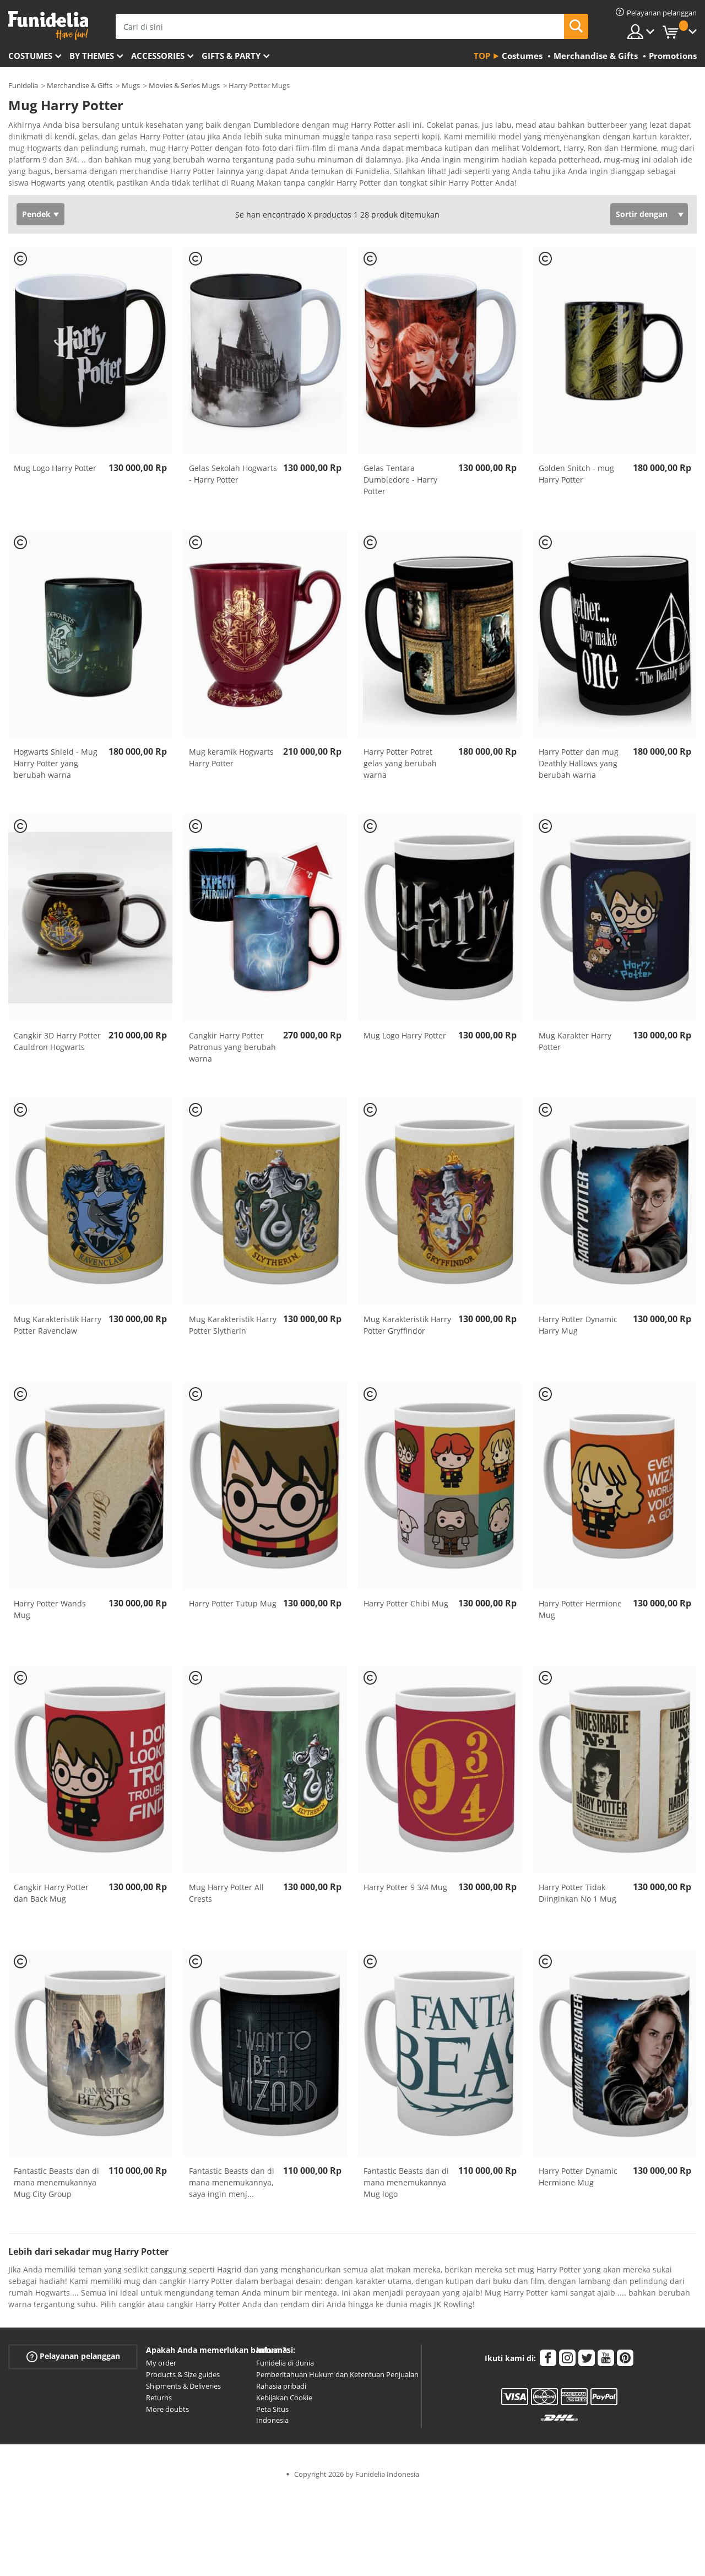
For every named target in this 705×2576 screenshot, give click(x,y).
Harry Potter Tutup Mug (232, 1607)
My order (161, 2367)
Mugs (131, 85)
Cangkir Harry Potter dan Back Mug (51, 1897)
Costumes (30, 55)
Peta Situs (272, 2413)
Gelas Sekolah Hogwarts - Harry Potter (233, 478)
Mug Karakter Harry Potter (575, 1045)
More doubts (167, 2413)
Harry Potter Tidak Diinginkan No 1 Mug (577, 1897)
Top (482, 55)
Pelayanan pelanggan (73, 2360)
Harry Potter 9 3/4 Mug (405, 1891)
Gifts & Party (231, 55)
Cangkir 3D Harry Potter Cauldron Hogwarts (57, 1045)
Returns (159, 2401)
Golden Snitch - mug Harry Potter (576, 478)
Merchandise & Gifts (79, 85)
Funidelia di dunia (285, 2367)
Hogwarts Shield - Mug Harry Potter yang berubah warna (55, 767)
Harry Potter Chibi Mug (406, 1607)
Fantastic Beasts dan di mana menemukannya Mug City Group (56, 2186)
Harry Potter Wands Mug (50, 1613)
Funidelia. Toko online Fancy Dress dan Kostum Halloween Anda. (48, 25)
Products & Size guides (183, 2378)
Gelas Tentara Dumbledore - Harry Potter (400, 483)
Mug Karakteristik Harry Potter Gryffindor (407, 1329)
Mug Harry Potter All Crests (226, 1897)
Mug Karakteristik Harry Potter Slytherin (232, 1329)
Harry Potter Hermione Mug (580, 1613)
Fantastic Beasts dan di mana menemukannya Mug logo (406, 2186)
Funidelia (23, 85)
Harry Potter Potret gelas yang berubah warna (400, 767)
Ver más (34, 185)
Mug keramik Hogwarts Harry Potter (231, 761)
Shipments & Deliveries (183, 2390)
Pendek (36, 218)
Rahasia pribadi (281, 2390)
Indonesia (272, 2424)
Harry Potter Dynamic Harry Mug (578, 1329)
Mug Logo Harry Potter (55, 472)
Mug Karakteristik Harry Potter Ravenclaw (57, 1329)
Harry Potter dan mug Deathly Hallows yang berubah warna (579, 767)
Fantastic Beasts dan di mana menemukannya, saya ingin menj (231, 2186)
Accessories (158, 55)
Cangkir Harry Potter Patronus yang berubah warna (232, 1051)
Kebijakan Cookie (284, 2401)
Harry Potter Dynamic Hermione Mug (578, 2180)
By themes (91, 55)
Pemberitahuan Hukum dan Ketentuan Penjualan (337, 2378)
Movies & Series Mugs (184, 85)
